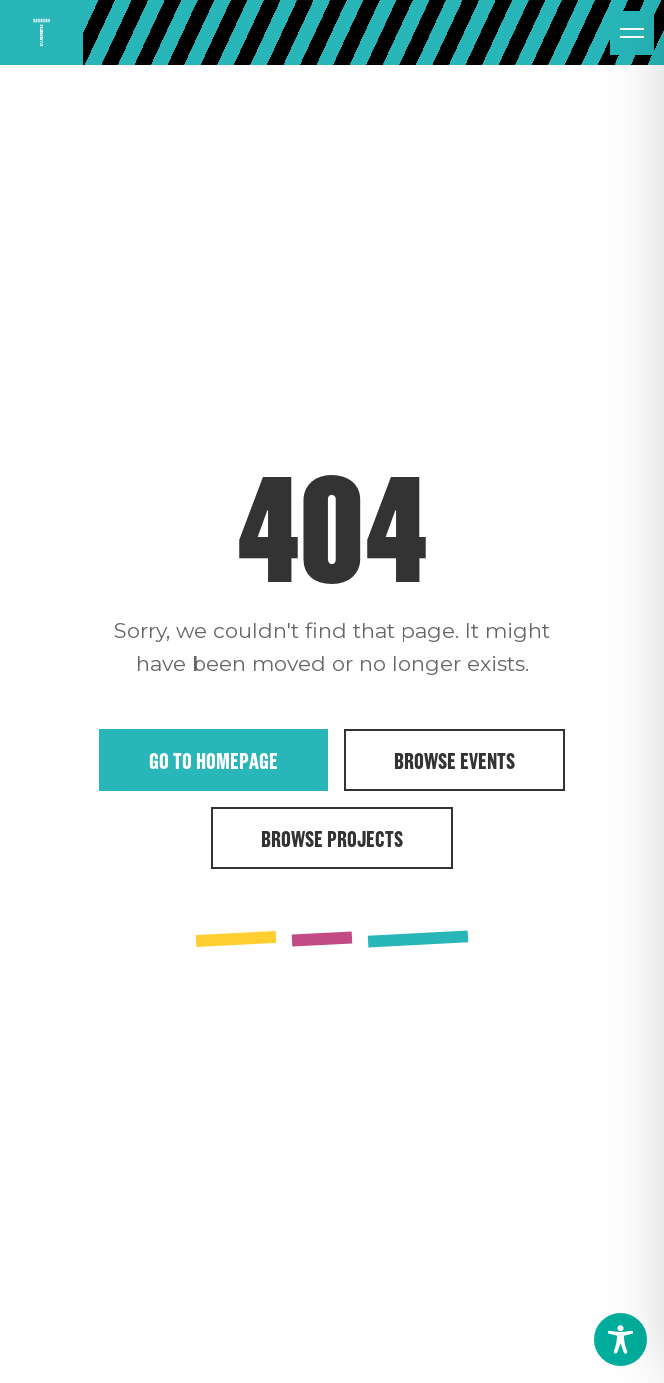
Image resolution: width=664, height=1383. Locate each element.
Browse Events (454, 760)
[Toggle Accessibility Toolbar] (620, 1339)
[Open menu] (632, 33)
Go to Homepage (213, 760)
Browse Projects (332, 838)
